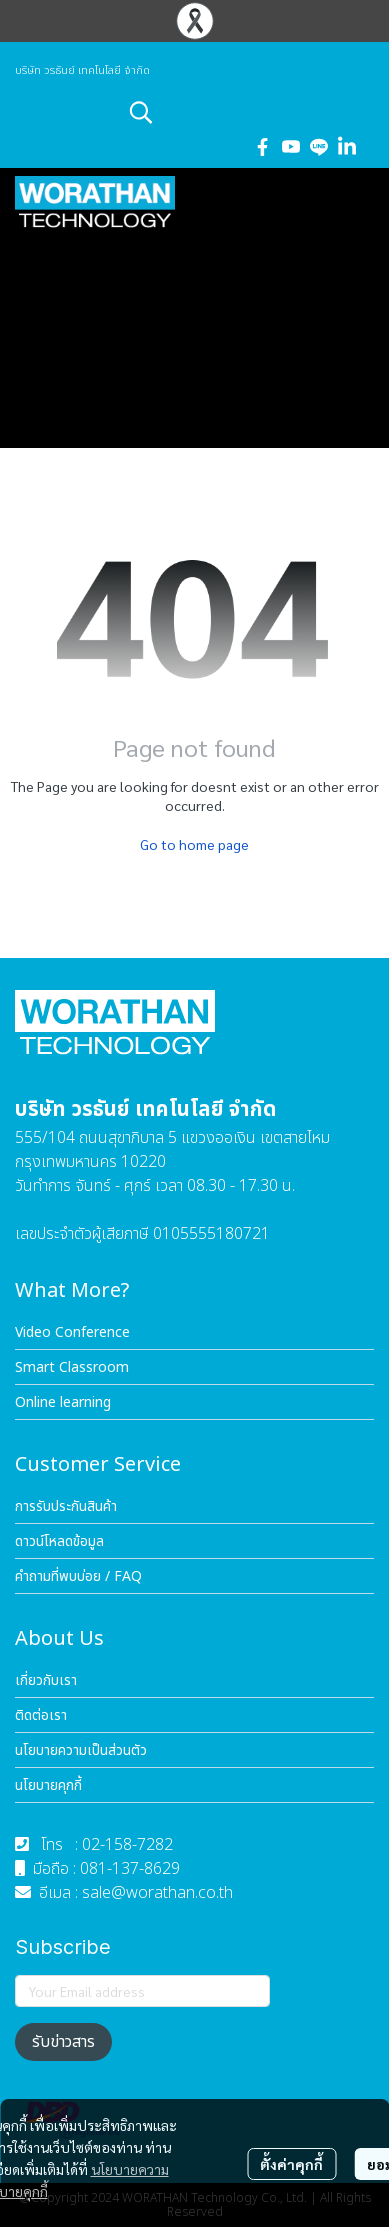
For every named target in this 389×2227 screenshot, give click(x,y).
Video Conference (72, 1332)
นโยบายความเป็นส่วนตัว (81, 1750)
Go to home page (194, 844)
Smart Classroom (72, 1367)
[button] (249, 112)
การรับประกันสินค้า (66, 1506)
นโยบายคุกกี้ (48, 1785)
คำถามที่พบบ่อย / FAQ (78, 1576)
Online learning (63, 1402)
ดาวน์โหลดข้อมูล (59, 1541)
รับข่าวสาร (63, 2042)
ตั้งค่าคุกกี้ (291, 2164)
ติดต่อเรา (41, 1715)
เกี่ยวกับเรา (46, 1680)
